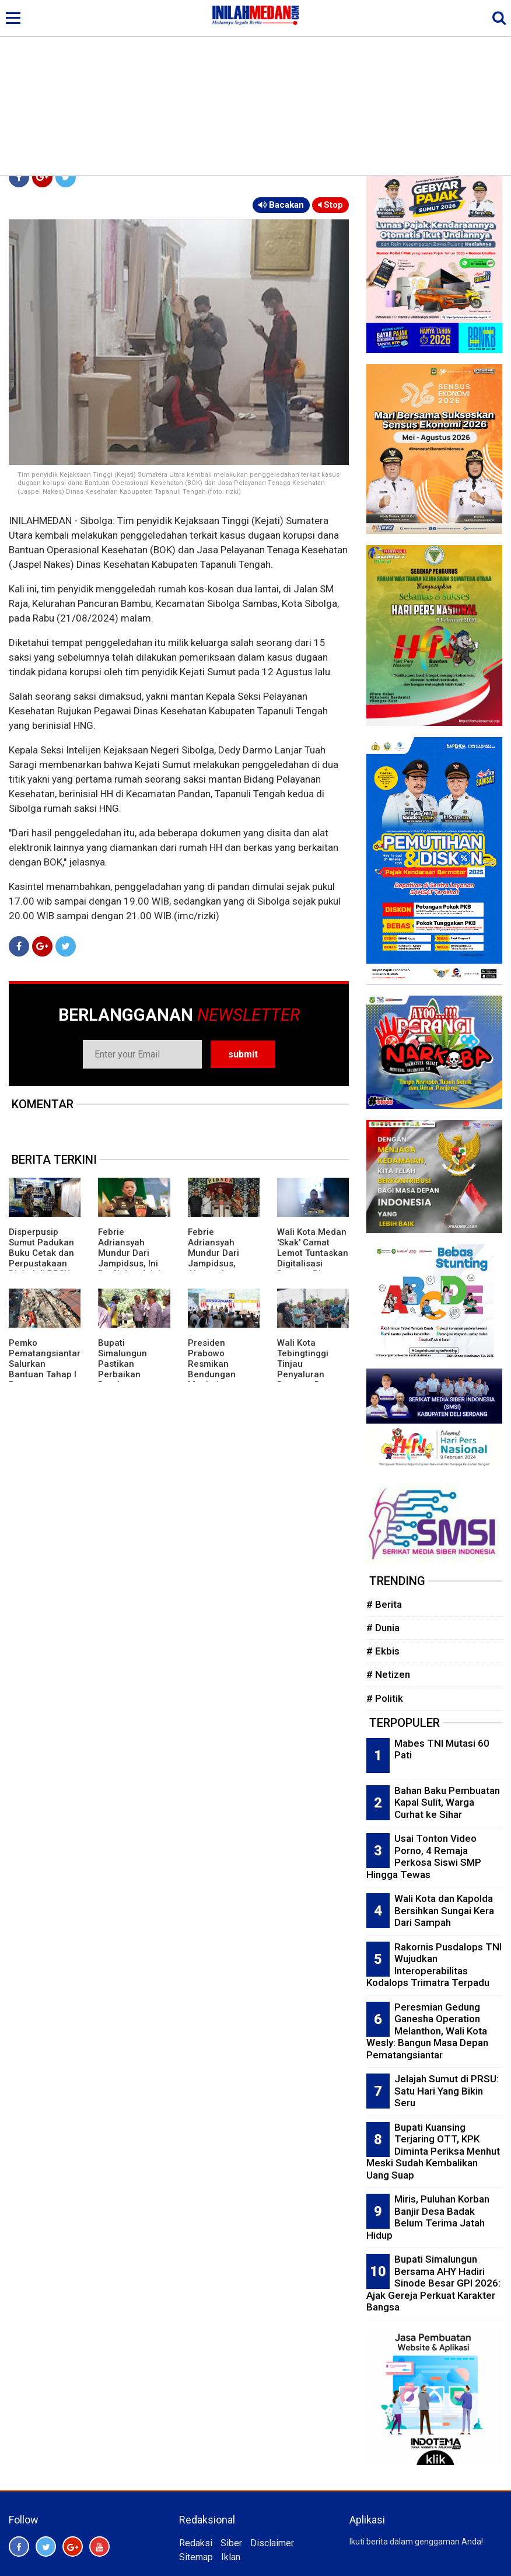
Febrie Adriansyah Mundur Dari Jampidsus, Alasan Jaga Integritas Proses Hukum (223, 1263)
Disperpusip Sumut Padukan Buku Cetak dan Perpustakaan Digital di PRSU (41, 1253)
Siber (231, 2543)
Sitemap (196, 2557)
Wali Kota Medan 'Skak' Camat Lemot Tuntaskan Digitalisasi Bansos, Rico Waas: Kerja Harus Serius (312, 1263)
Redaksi (195, 2543)
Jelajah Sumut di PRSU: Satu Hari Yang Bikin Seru (446, 2091)
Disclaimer (272, 2543)
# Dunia (383, 1627)
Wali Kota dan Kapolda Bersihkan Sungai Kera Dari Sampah (444, 1910)
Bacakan (281, 205)
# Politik (384, 1698)
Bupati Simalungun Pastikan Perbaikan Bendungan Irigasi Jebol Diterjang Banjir (130, 1374)
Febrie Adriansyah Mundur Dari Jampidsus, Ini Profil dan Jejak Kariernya (130, 1258)
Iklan (230, 2557)
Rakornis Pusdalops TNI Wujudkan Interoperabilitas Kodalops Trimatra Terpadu (434, 1965)
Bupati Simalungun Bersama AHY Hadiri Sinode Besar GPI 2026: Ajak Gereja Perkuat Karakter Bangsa (433, 2283)
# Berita (384, 1604)
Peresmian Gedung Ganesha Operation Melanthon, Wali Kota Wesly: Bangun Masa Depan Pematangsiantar (427, 2031)
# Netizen (388, 1674)
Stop (330, 205)
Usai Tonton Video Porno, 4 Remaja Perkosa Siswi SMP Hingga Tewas (423, 1856)
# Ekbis (383, 1651)
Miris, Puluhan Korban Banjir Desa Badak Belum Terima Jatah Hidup (427, 2217)
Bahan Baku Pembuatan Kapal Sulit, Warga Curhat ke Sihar (447, 1802)
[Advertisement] (255, 87)
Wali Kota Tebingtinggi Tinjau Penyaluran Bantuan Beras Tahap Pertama (309, 1369)
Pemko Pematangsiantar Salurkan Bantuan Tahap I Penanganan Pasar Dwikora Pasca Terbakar (44, 1374)
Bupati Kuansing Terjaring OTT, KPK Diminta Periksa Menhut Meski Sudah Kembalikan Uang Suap (433, 2151)
